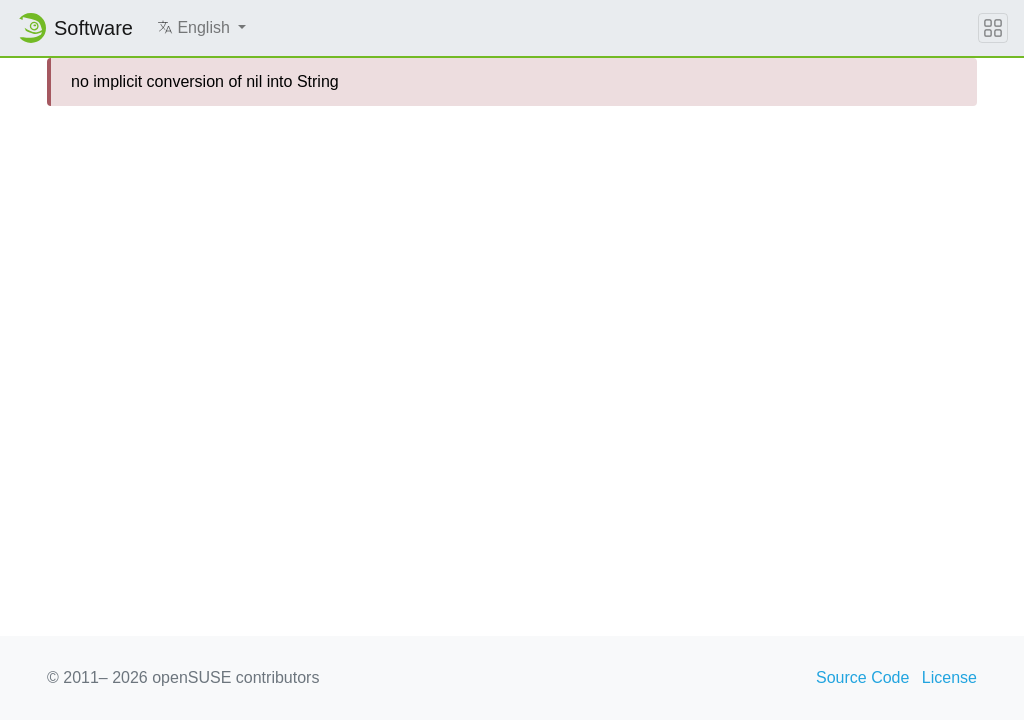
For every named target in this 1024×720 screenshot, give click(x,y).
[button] (201, 28)
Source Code (862, 677)
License (949, 677)
